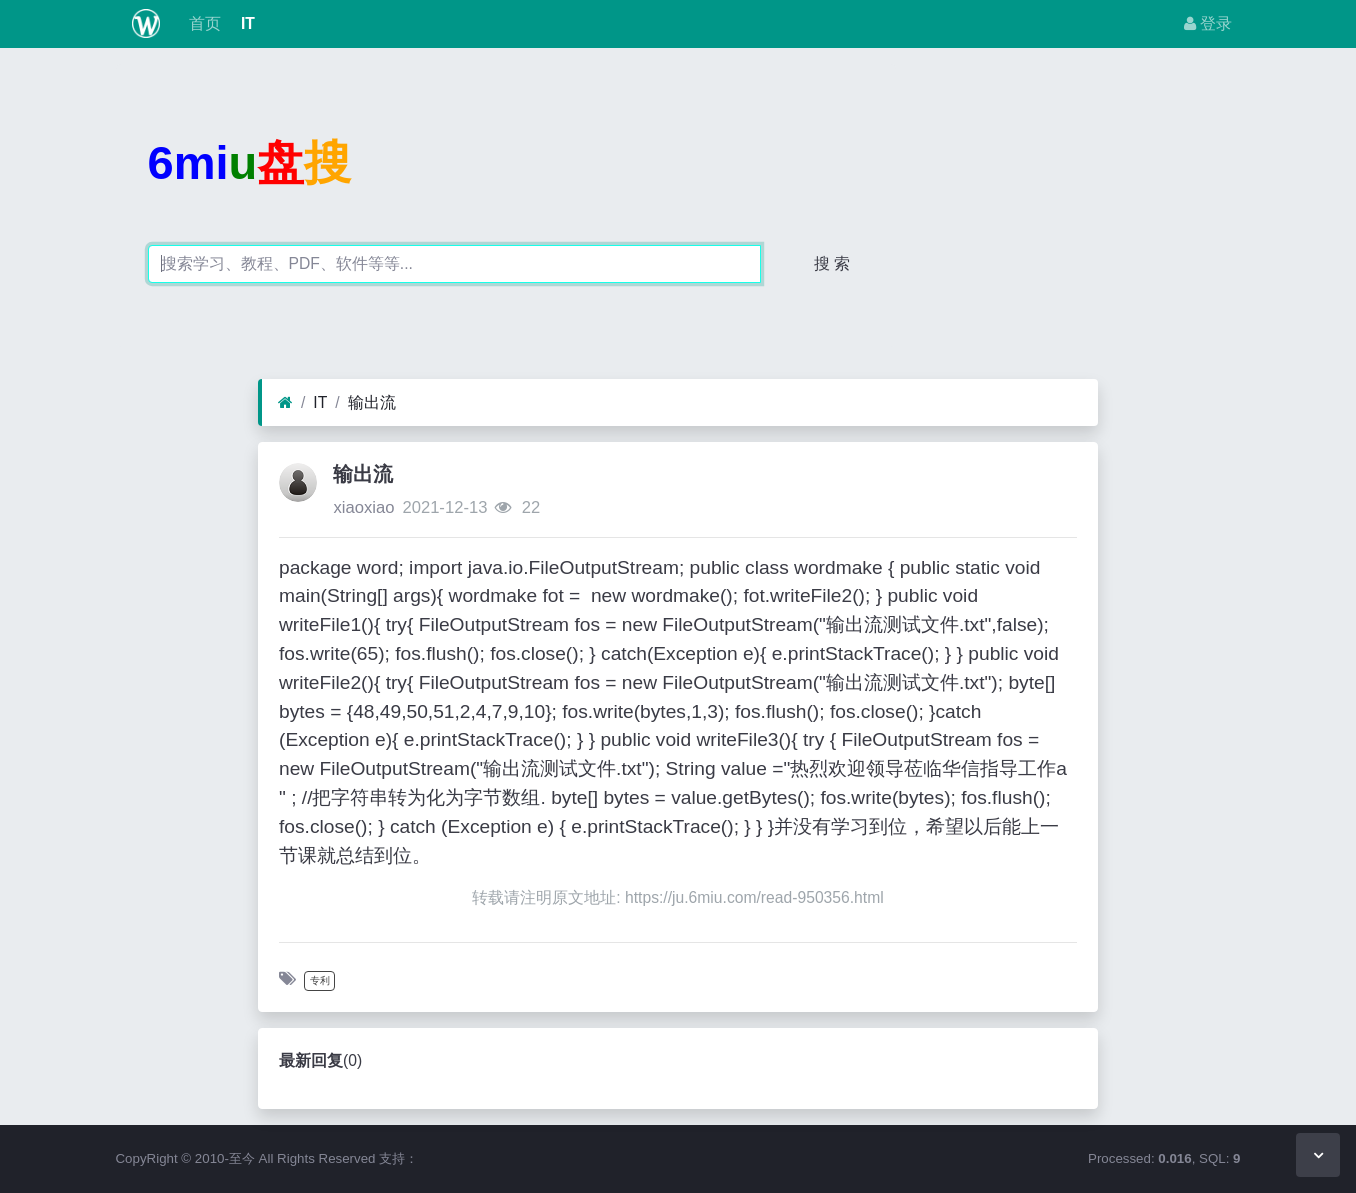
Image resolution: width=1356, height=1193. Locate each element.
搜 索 (832, 263)
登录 (1208, 23)
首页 (202, 23)
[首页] (285, 403)
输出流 (372, 402)
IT (246, 23)
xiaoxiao (363, 507)
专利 (320, 980)
